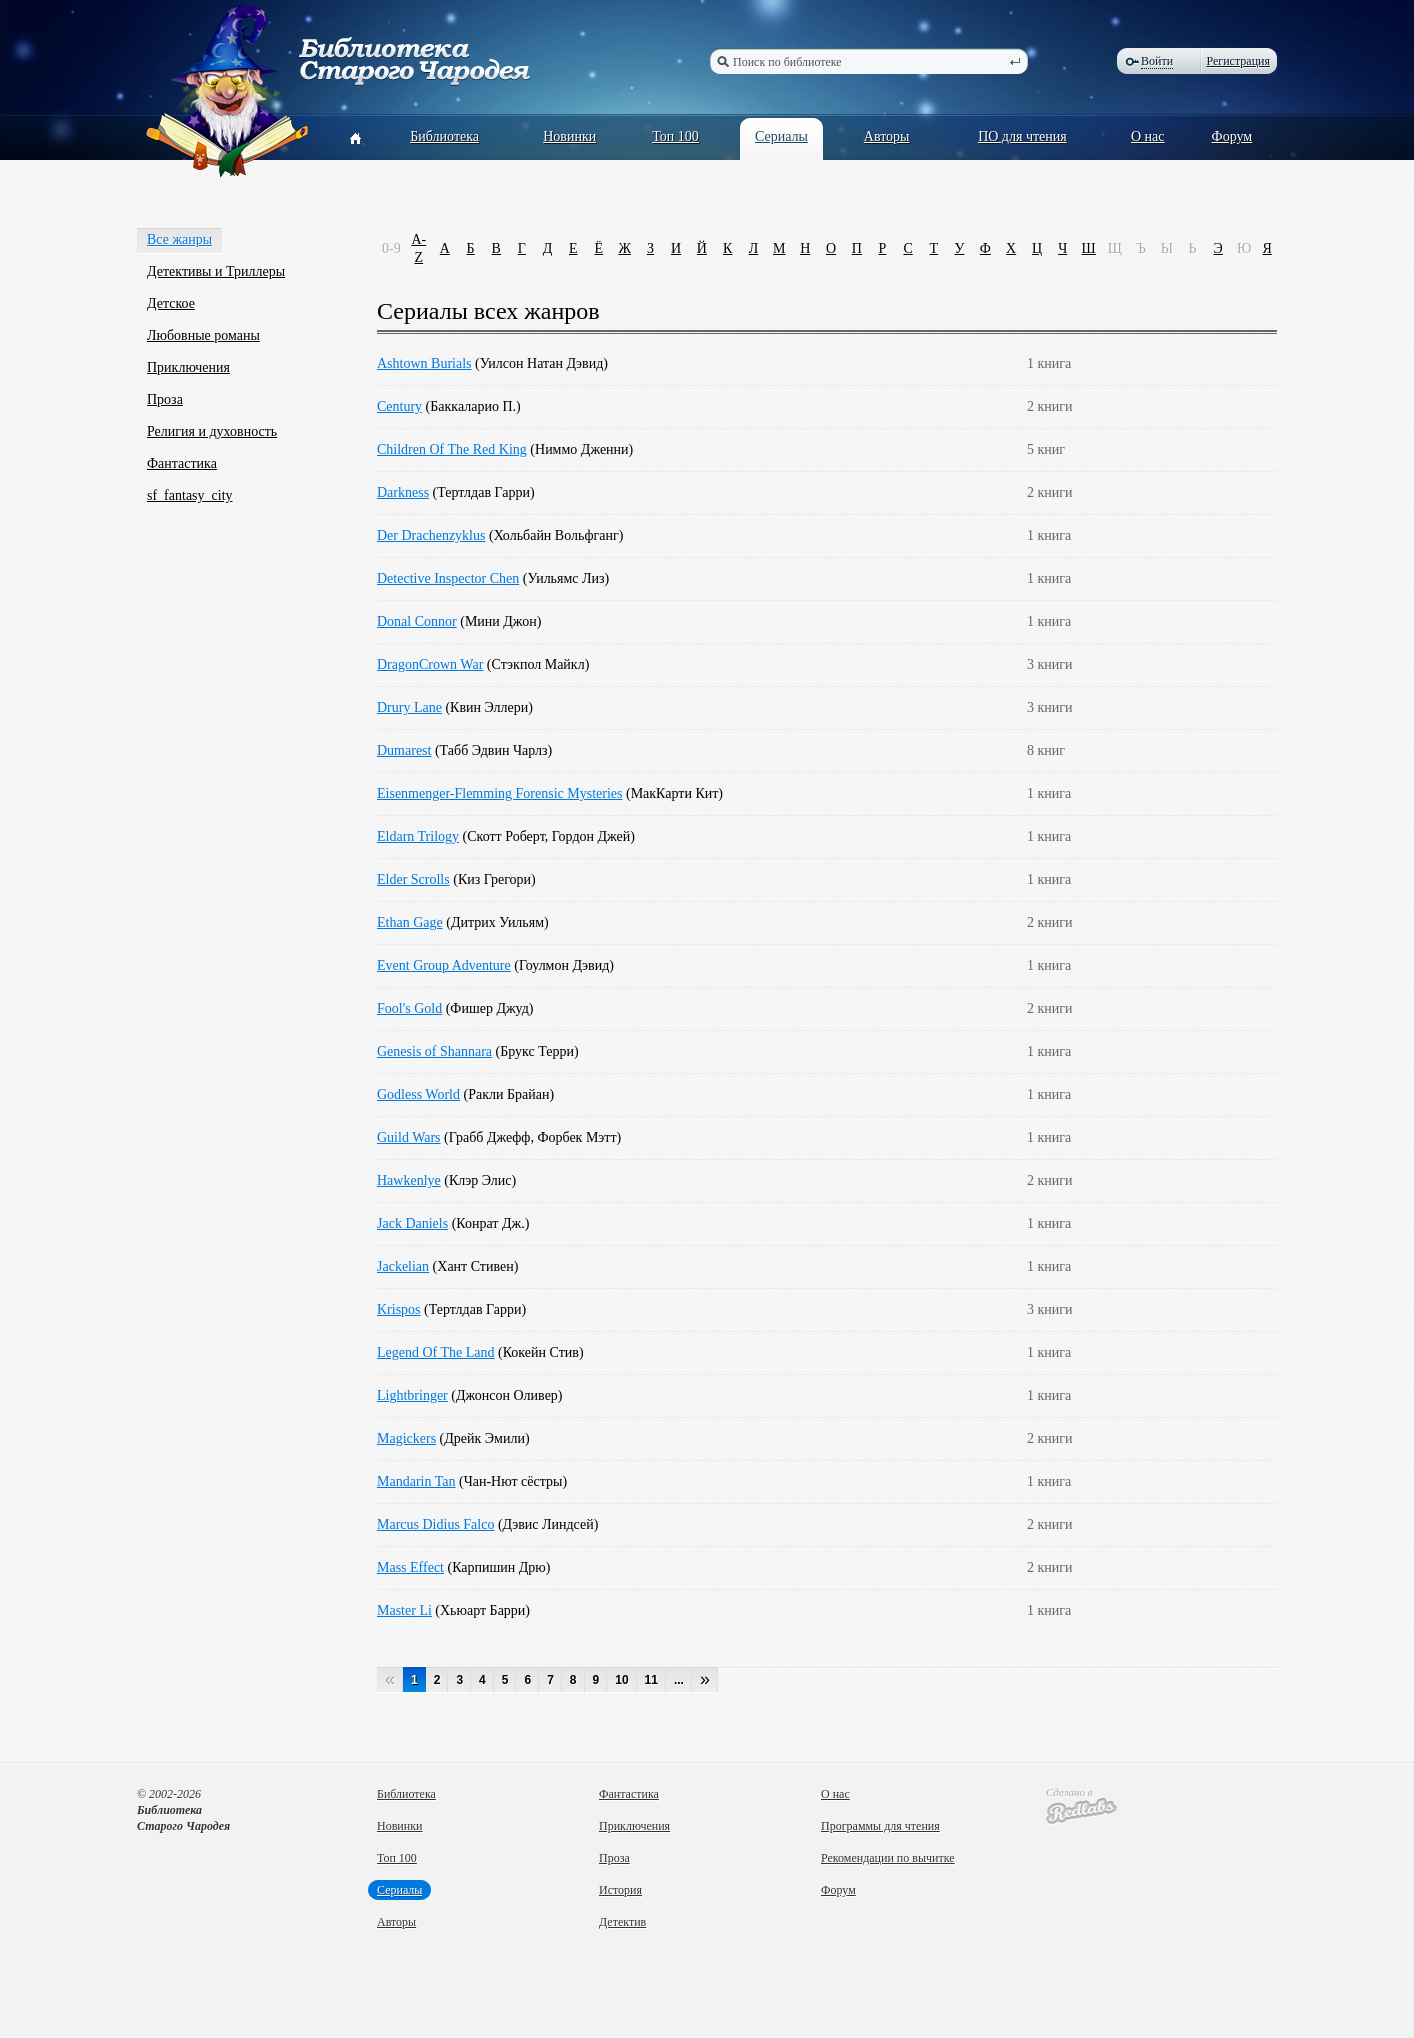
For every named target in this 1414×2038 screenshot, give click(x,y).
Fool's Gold (409, 1008)
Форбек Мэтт (576, 1137)
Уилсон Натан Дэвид (542, 363)
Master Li (404, 1610)
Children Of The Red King (452, 449)
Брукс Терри (537, 1051)
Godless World (418, 1094)
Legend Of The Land (436, 1352)
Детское (171, 303)
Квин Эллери (489, 707)
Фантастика (182, 463)
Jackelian (403, 1266)
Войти (1157, 61)
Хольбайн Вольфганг (556, 535)
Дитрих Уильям (497, 922)
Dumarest (404, 750)
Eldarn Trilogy (418, 836)
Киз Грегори (494, 879)
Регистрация (1238, 61)
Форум (1232, 136)
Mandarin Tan (416, 1481)
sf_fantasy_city (190, 495)
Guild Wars (409, 1137)
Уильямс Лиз (565, 578)
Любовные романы (203, 335)
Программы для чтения (880, 1826)
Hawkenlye (409, 1180)
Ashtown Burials (424, 363)
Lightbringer (412, 1395)
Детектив (622, 1922)
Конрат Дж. (490, 1223)
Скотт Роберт (505, 836)
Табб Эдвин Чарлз (494, 750)
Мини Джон (501, 621)
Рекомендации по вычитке (888, 1858)
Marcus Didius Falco (435, 1524)
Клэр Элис (480, 1180)
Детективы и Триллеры (216, 271)
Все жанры (179, 239)
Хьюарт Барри (482, 1610)
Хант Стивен (475, 1266)
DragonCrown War (430, 664)
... (679, 1680)
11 (651, 1680)
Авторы (887, 136)
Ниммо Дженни (582, 449)
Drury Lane (409, 707)
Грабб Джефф (490, 1137)
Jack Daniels (412, 1223)
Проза (165, 399)
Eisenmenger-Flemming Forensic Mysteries (499, 793)
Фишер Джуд (489, 1008)
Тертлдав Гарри (483, 492)
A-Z (418, 248)
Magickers (406, 1438)
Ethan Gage (410, 922)
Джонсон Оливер (507, 1395)
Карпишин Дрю (499, 1567)
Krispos (399, 1309)
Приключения (188, 367)
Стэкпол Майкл (537, 664)
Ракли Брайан (508, 1094)
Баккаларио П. (473, 406)
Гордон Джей (591, 836)
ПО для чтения (1022, 136)
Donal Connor (417, 621)
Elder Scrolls (413, 879)
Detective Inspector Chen (448, 578)
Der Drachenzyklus (431, 535)
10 (621, 1680)
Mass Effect (410, 1567)
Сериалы (781, 136)
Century (399, 406)
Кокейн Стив (541, 1352)
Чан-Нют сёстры (513, 1481)
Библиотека (444, 136)
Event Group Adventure (444, 965)
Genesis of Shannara (434, 1051)
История (620, 1890)
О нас (1148, 136)
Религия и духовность (212, 431)
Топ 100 (675, 136)
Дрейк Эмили (484, 1438)
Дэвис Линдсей (548, 1524)
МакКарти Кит (675, 793)
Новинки (569, 136)
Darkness (403, 492)
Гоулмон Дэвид (564, 965)
